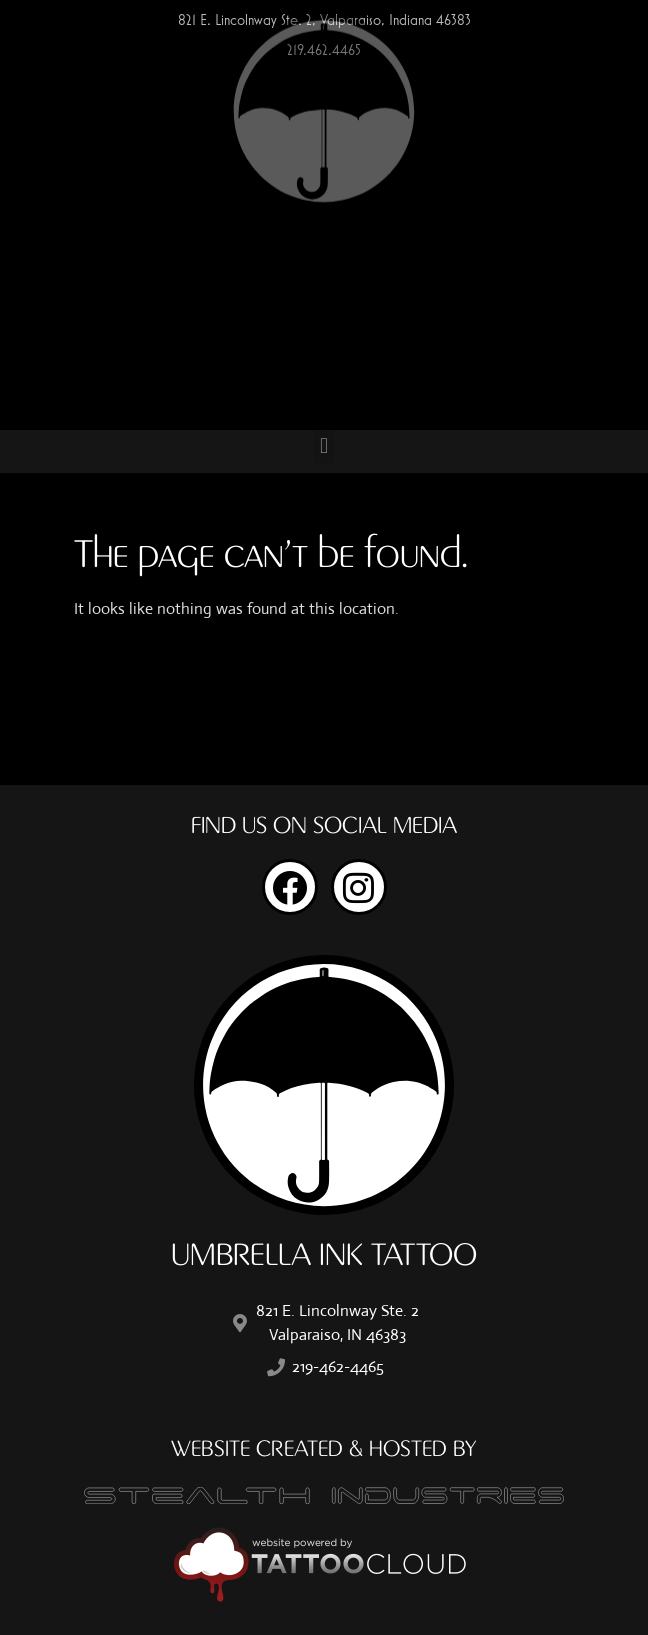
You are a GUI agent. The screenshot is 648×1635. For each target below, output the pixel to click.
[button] (323, 446)
